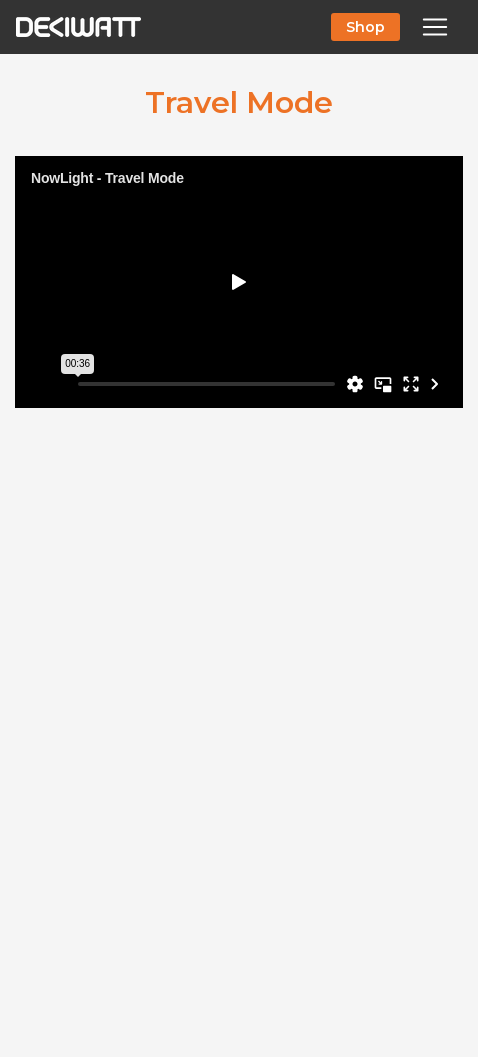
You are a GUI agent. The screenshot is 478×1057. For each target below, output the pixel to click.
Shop (365, 27)
